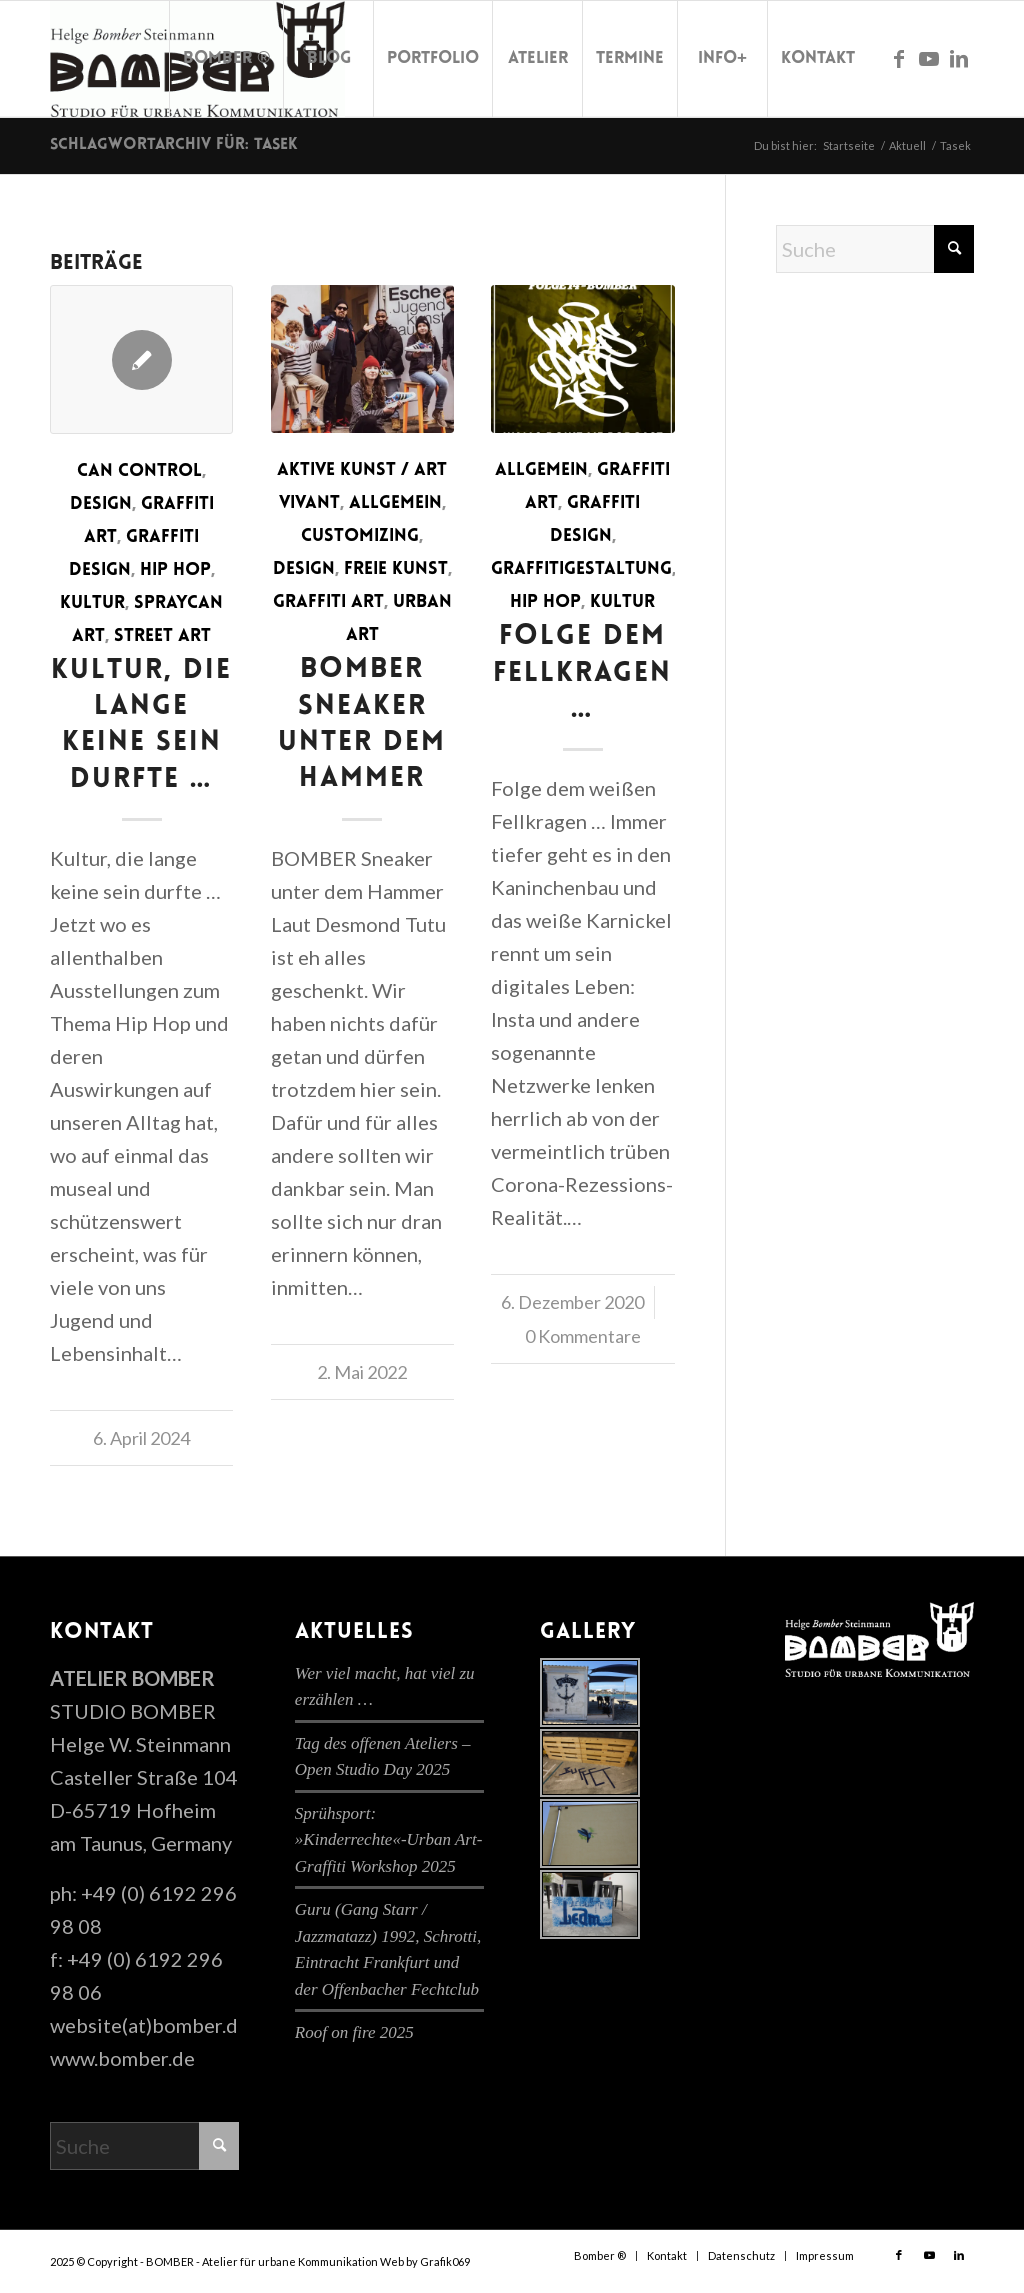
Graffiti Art (328, 602)
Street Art (162, 636)
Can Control (139, 471)
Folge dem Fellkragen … (582, 673)
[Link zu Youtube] (929, 58)
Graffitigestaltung (581, 569)
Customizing (360, 536)
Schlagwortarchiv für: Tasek (174, 145)
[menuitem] (226, 59)
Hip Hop (175, 570)
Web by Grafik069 (425, 2261)
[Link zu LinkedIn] (959, 58)
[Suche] (875, 249)
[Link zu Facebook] (899, 58)
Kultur (92, 603)
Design (101, 504)
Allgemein (395, 503)
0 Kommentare (583, 1336)
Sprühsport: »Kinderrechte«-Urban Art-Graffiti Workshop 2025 (388, 1840)
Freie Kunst (396, 569)
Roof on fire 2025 (354, 2032)
